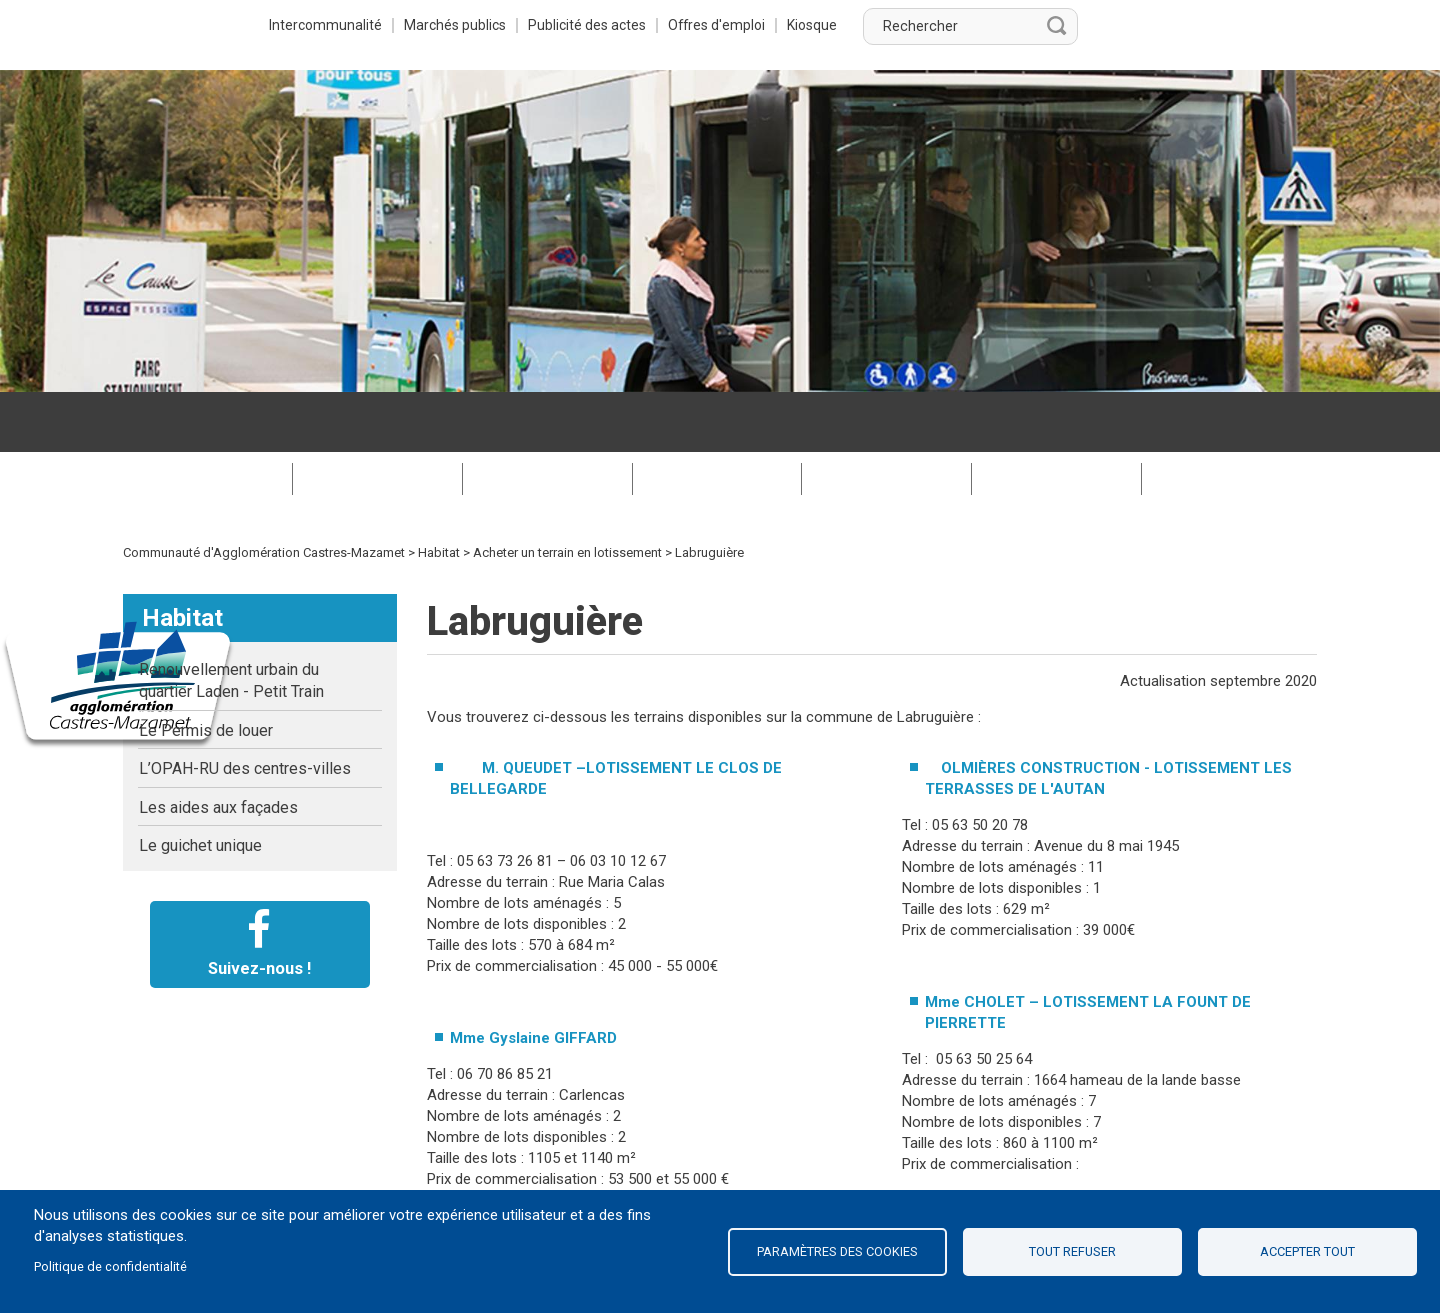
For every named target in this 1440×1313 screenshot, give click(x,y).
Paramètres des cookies (837, 1251)
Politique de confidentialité (110, 1266)
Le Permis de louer (206, 670)
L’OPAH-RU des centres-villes (245, 708)
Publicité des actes (818, 25)
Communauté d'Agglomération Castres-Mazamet (264, 492)
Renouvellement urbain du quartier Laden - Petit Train (231, 620)
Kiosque (1050, 25)
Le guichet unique (200, 785)
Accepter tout (1307, 1251)
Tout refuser (1072, 1251)
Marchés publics (682, 25)
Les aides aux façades (218, 747)
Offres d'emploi (952, 25)
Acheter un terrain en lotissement (567, 492)
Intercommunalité (549, 25)
